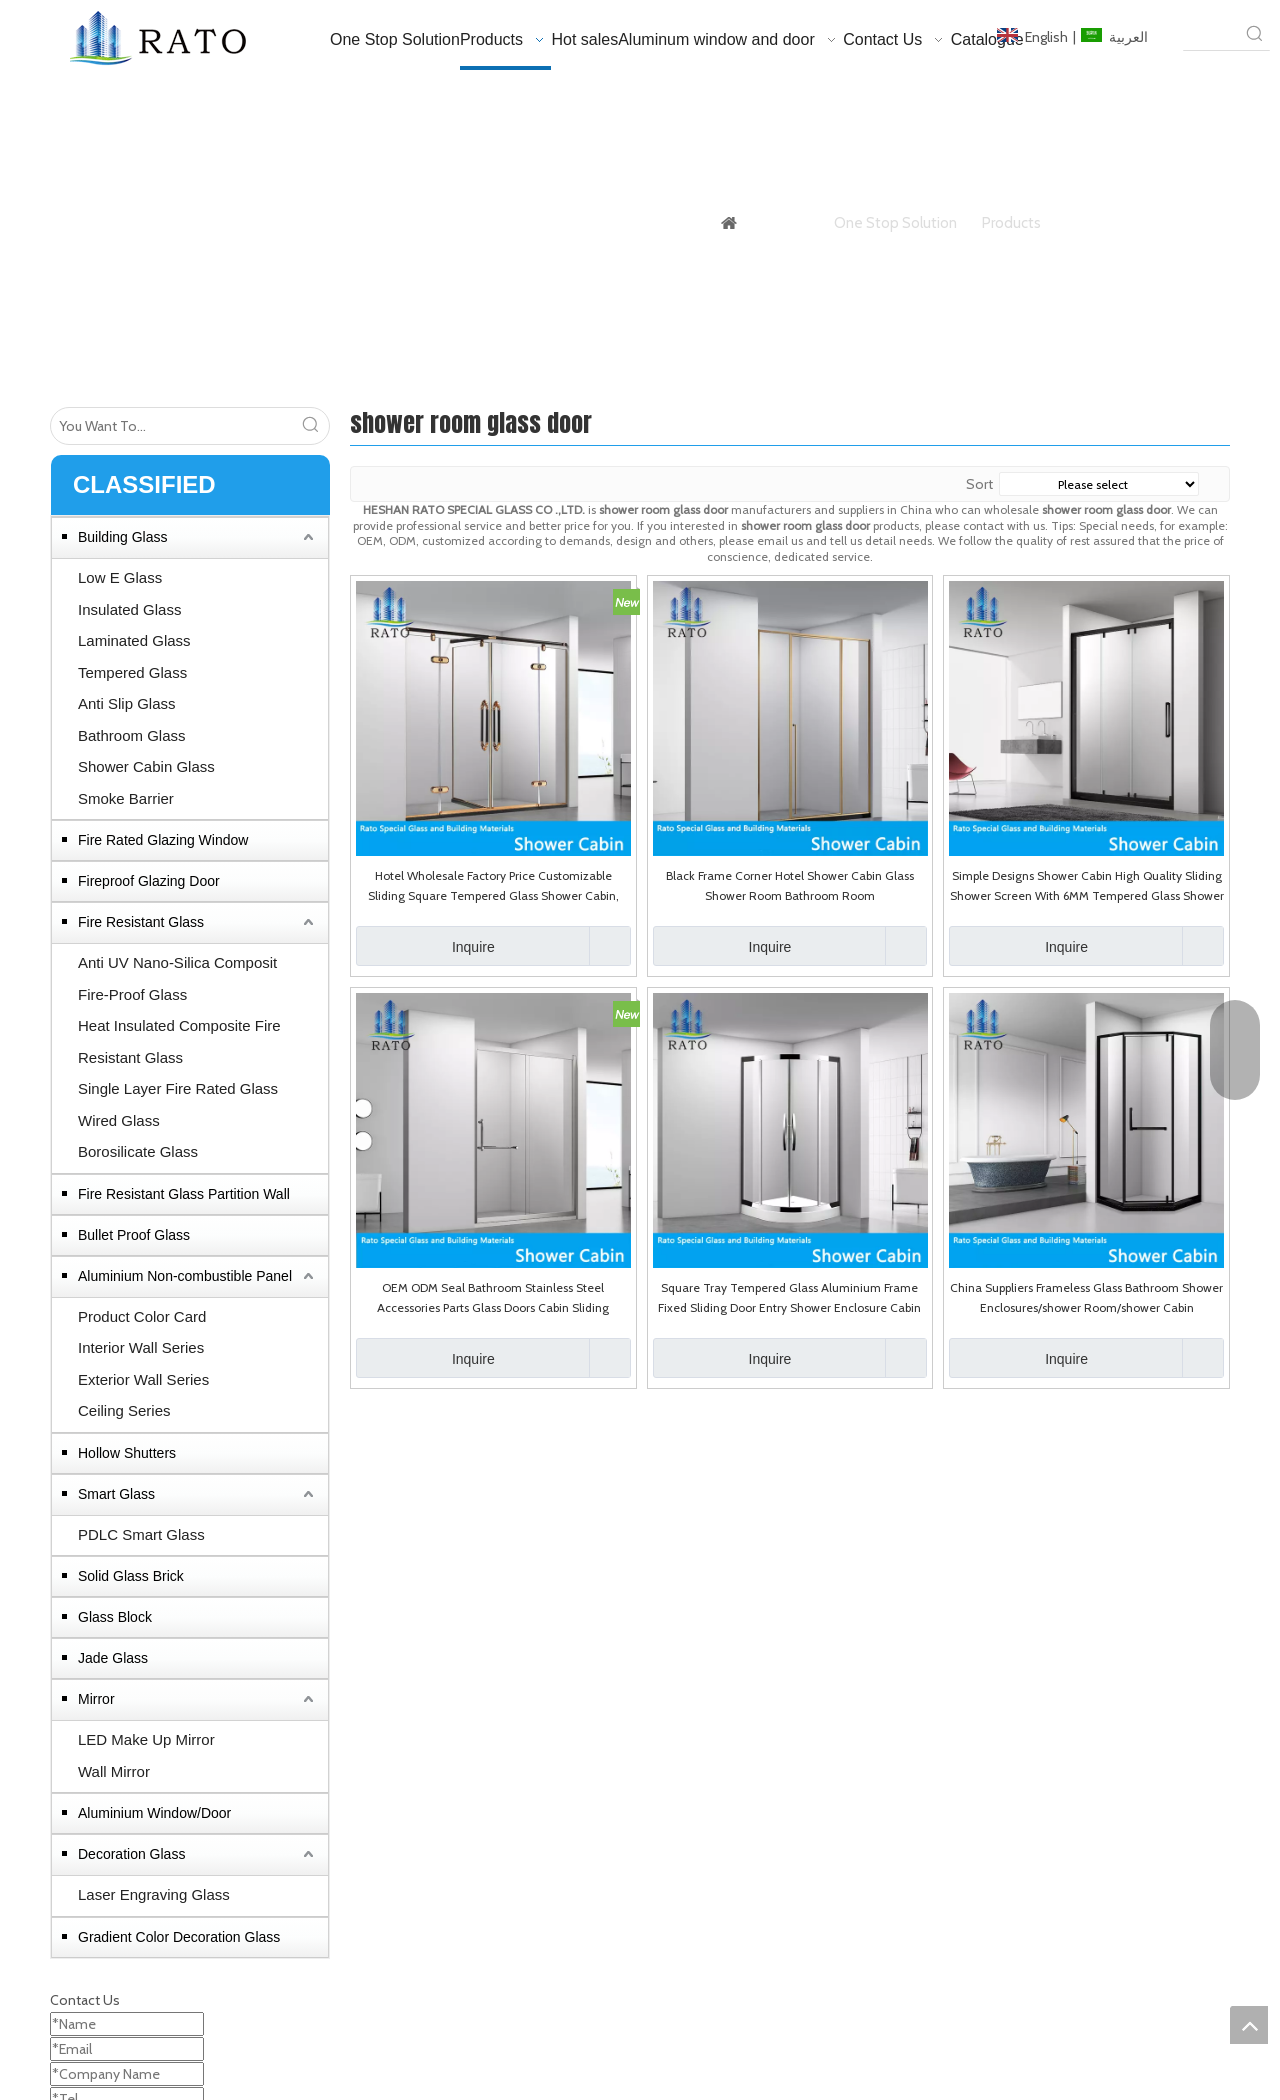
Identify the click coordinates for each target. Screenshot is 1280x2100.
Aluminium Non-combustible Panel (185, 1276)
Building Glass (123, 537)
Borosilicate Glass (138, 1151)
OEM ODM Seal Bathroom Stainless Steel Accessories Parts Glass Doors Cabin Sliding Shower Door (493, 1299)
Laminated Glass (134, 640)
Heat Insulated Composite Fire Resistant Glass (179, 1041)
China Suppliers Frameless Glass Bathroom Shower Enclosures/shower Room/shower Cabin (1086, 1297)
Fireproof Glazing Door (149, 881)
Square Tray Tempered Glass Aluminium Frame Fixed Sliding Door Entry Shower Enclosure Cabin (789, 1297)
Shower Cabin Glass (146, 766)
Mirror (96, 1699)
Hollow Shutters (127, 1453)
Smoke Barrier (126, 798)
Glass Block (115, 1617)
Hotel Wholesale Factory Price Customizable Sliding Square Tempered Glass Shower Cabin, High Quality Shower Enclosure (493, 887)
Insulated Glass (129, 609)
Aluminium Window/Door (154, 1813)
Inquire (425, 946)
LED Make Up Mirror (146, 1739)
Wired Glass (119, 1120)
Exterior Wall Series (143, 1379)
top (1249, 2025)
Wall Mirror (114, 1771)
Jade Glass (113, 1658)
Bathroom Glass (132, 735)
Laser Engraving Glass (154, 1894)
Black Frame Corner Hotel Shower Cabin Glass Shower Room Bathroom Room (790, 885)
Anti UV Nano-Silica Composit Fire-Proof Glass (177, 978)
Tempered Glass (132, 672)
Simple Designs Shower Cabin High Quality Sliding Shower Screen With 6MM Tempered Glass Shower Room (1087, 887)
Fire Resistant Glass (141, 922)
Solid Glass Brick (131, 1576)
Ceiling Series (124, 1410)
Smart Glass (116, 1494)
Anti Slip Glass (127, 703)
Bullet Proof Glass (134, 1235)
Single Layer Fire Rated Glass (178, 1088)
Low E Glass (120, 577)
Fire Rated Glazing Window (163, 840)
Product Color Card (142, 1316)
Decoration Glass (131, 1854)
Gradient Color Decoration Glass (179, 1937)
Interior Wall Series (141, 1347)
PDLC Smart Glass (141, 1534)
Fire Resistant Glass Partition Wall (184, 1194)
